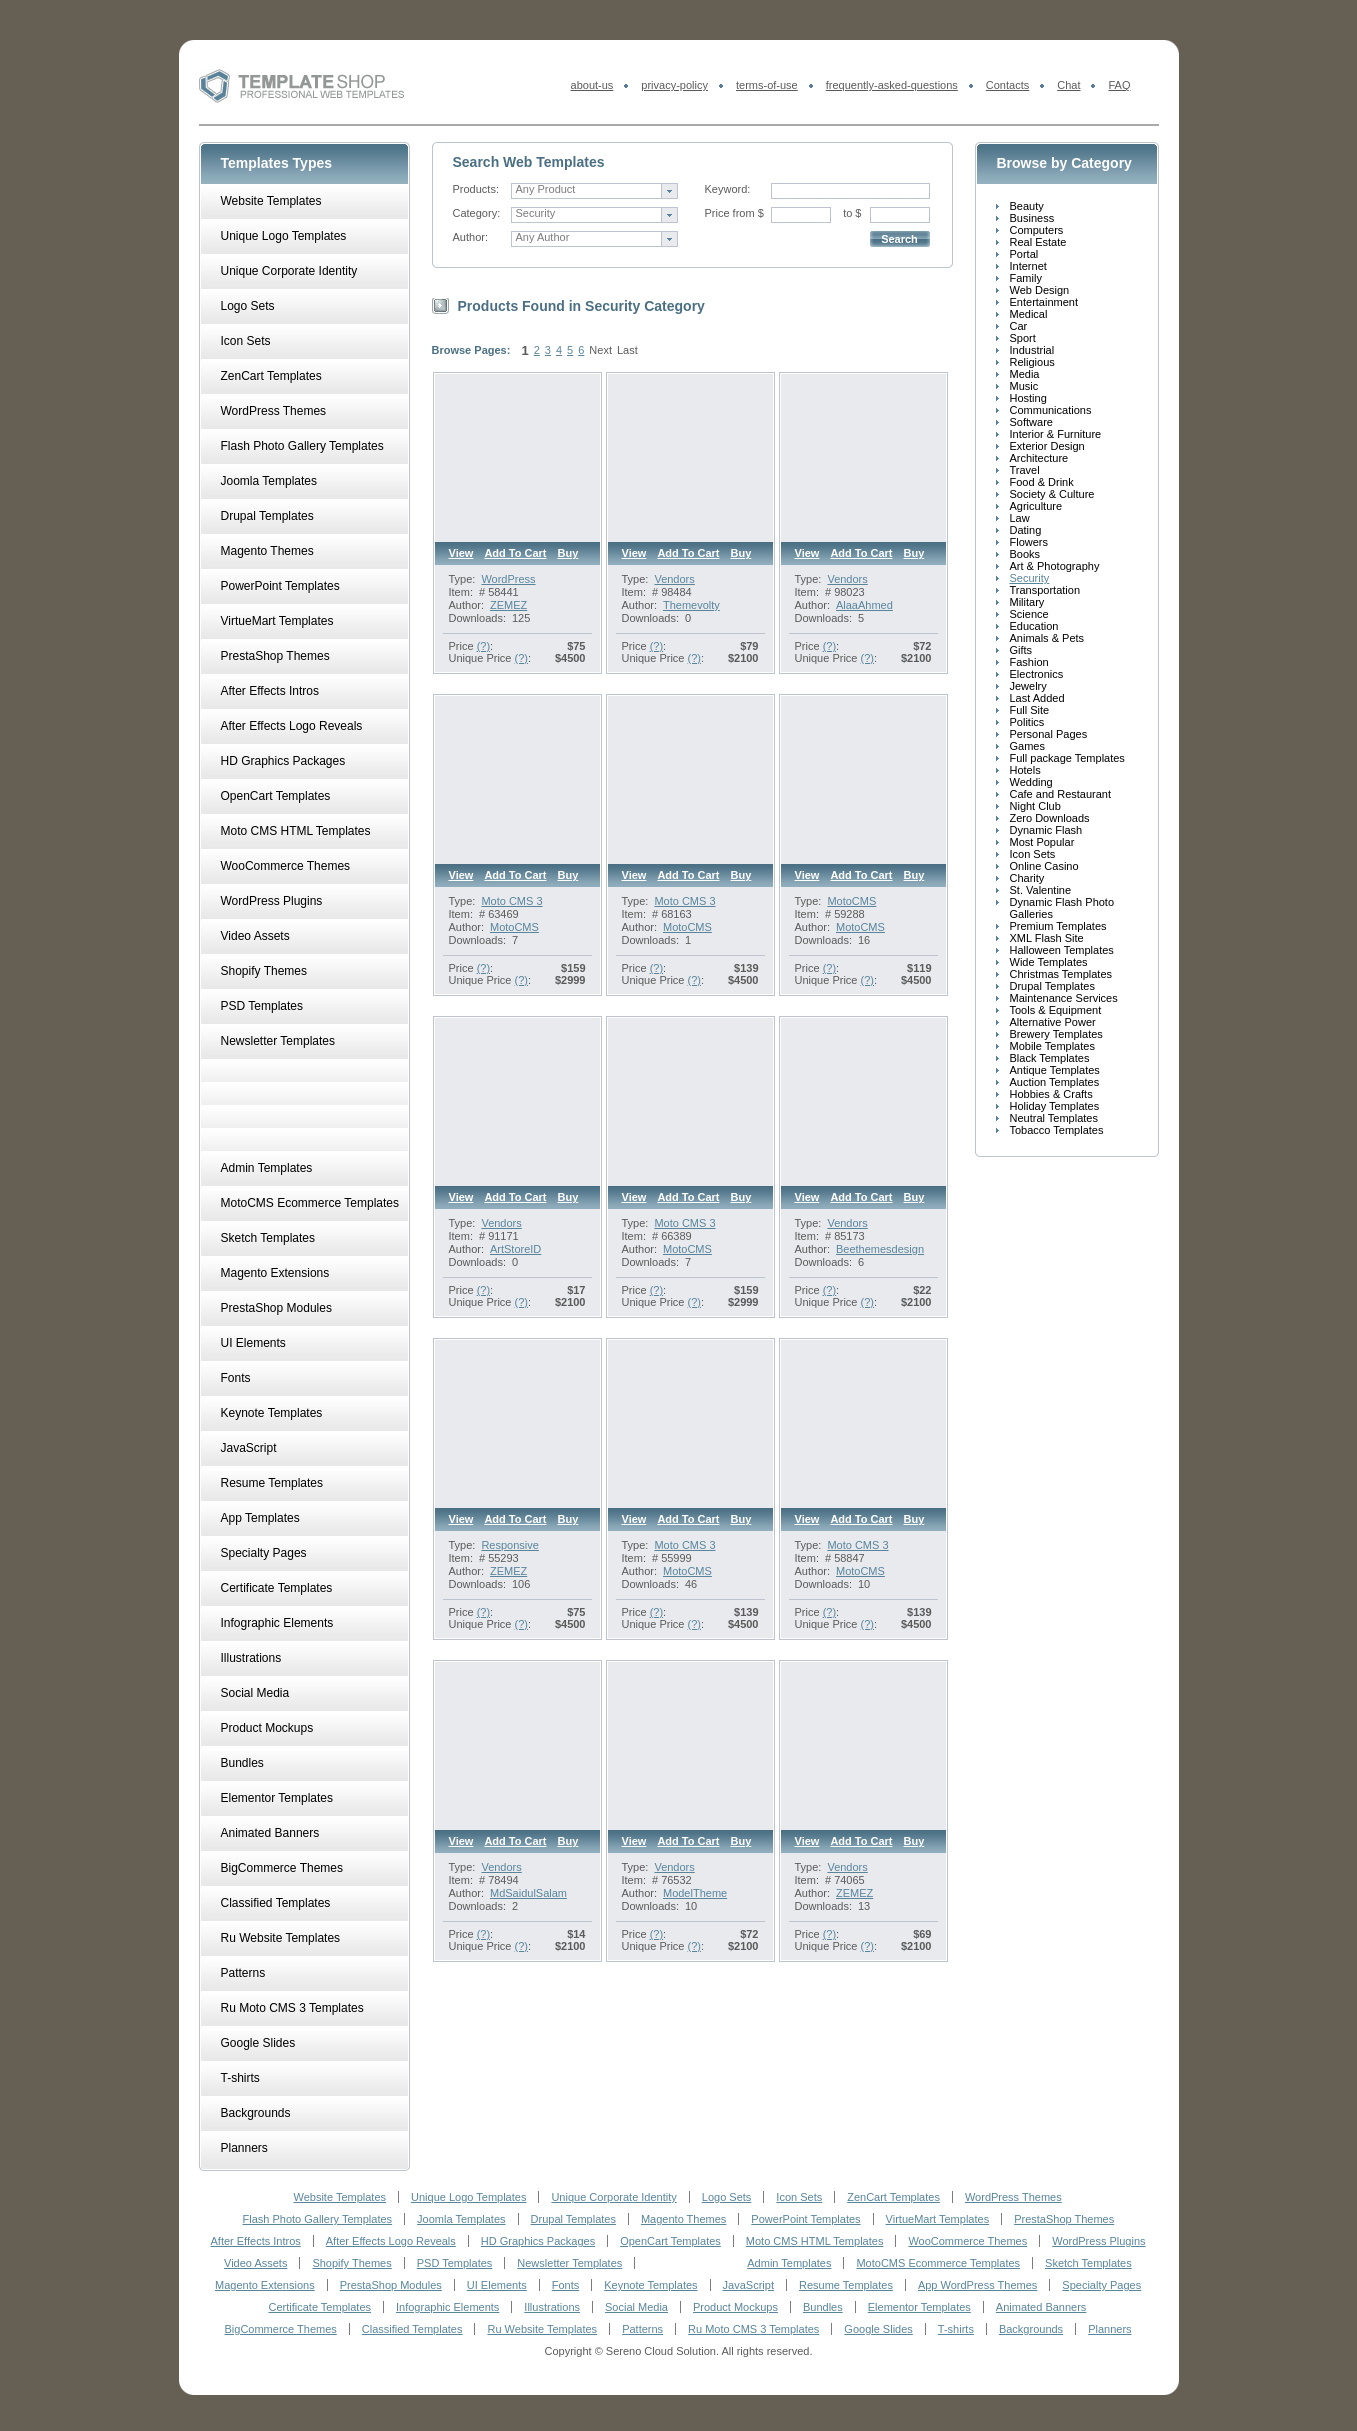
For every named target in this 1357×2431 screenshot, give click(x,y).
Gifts (1021, 650)
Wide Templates (1049, 962)
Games (1027, 746)
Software (1031, 422)
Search (899, 239)
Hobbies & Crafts (1051, 1094)
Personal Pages (1049, 734)
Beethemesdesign (880, 1249)
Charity (1027, 878)
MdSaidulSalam (528, 1893)
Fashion (1029, 662)
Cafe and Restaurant (1061, 794)
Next (600, 350)
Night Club (1035, 806)
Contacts (1007, 85)
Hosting (1028, 398)
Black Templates (1050, 1058)
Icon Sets (1033, 854)
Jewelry (1028, 686)
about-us (592, 85)
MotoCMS (514, 927)
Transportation (1045, 590)
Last (627, 350)
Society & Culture (1052, 494)
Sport (1023, 338)
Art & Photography (1055, 566)
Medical (1029, 314)
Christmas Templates (1061, 974)
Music (1024, 386)
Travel (1025, 470)
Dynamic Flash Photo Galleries (1062, 908)
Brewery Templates (1056, 1034)
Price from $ (734, 213)
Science (1029, 614)
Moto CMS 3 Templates (684, 907)
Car (1019, 326)
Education (1034, 626)
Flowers (1029, 542)
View (461, 553)
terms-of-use (767, 85)
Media (1025, 374)
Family (1026, 278)
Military (1027, 602)
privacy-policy (674, 85)
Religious (1032, 362)
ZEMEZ (508, 605)
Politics (1027, 722)
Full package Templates (1067, 758)
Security (1030, 578)
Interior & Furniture (1056, 434)
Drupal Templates (1052, 986)
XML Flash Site (1047, 938)
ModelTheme (695, 1893)
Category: (477, 213)
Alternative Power (1053, 1022)
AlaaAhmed (864, 605)
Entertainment (1044, 302)
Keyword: (728, 189)
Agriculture (1036, 506)
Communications (1051, 410)
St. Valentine (1041, 890)
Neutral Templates (1054, 1118)
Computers (1037, 230)
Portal (1024, 254)
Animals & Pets (1047, 638)
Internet (1028, 266)
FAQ (1119, 85)
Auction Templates (1055, 1082)
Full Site (1030, 710)
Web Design (1040, 290)
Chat (1068, 85)
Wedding (1031, 782)
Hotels (1025, 770)
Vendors (674, 579)
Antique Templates (1055, 1070)
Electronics (1037, 674)
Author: (470, 237)
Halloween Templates (1062, 950)
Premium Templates (1058, 926)
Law (1020, 518)
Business (1032, 218)
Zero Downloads (1050, 818)
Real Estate (1038, 242)
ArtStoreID (515, 1249)
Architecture (1039, 458)
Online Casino (1044, 866)
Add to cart (515, 553)
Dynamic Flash (1046, 830)
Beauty (1027, 206)
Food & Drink (1042, 482)
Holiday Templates (1055, 1106)
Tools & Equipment (1056, 1010)
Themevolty (691, 605)
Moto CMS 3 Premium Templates (529, 907)
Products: (476, 189)
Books (1025, 554)
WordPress (508, 579)
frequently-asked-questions (892, 85)
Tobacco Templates (1057, 1130)
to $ (852, 213)
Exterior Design (1047, 446)
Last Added (1037, 698)
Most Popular (1042, 842)
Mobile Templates (1052, 1046)
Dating (1026, 530)
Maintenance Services (1064, 998)
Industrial (1032, 350)
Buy (568, 553)
